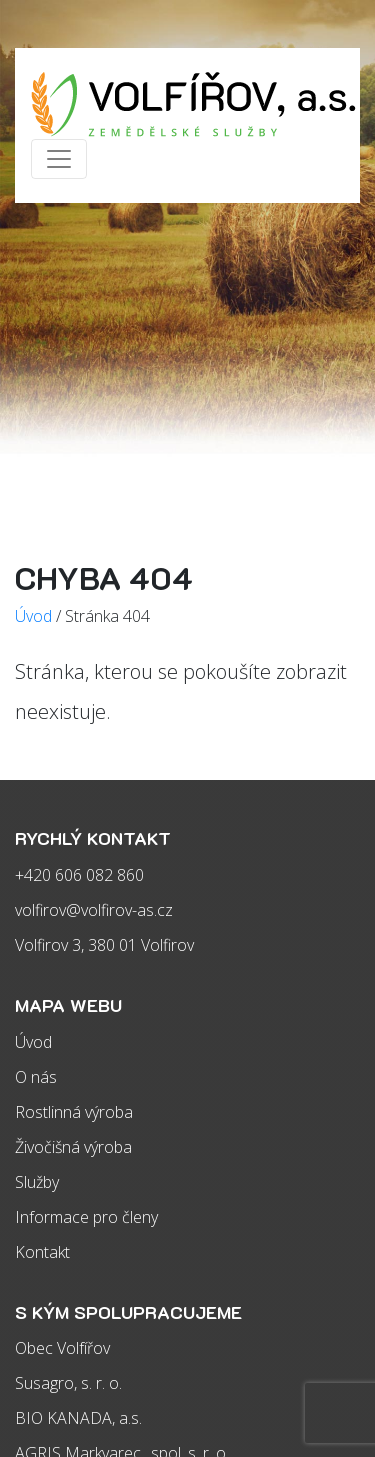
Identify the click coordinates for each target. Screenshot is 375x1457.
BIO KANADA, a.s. (78, 1418)
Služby (37, 1182)
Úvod (33, 1042)
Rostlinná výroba (74, 1112)
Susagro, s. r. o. (68, 1383)
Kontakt (42, 1252)
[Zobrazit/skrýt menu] (59, 159)
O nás (36, 1077)
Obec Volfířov (62, 1348)
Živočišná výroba (73, 1147)
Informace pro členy (86, 1217)
